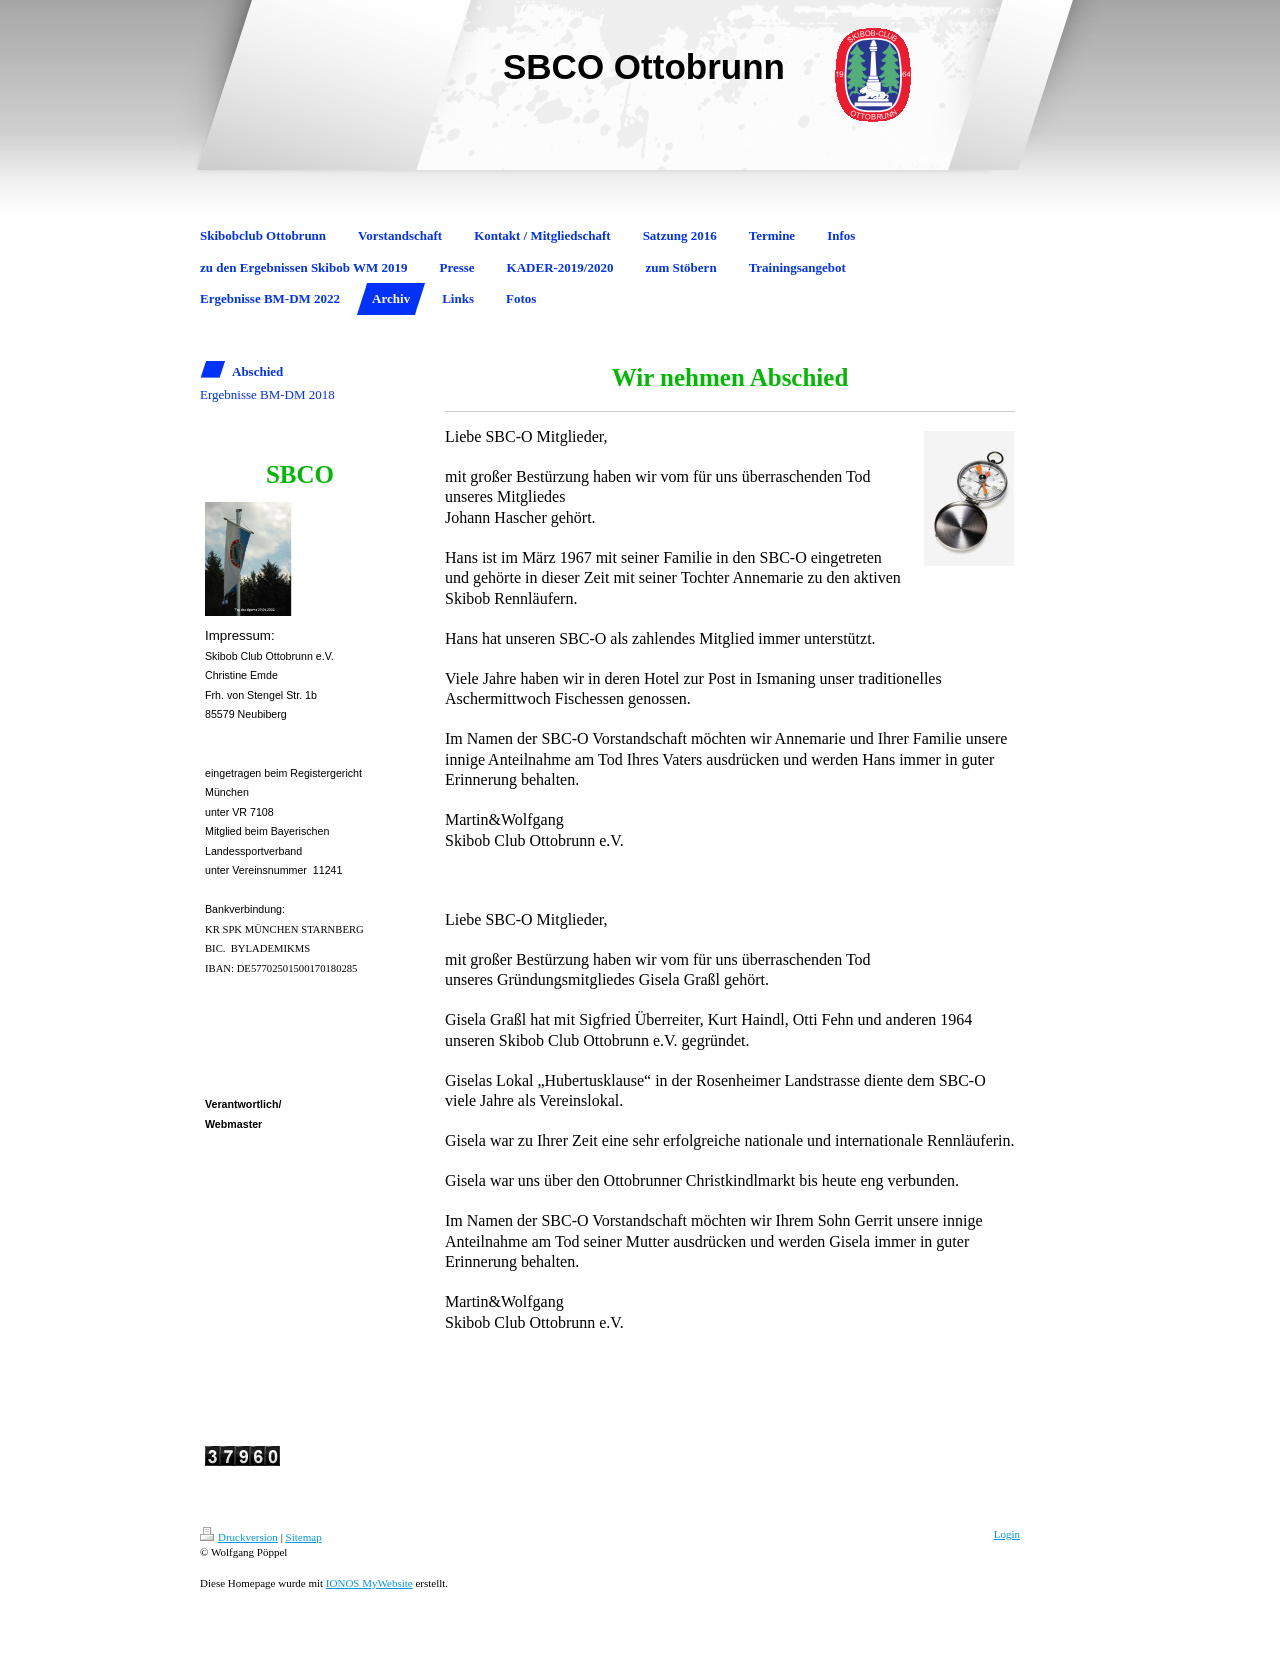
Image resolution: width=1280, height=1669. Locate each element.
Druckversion (239, 1537)
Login (1007, 1534)
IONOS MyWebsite (369, 1583)
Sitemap (304, 1537)
